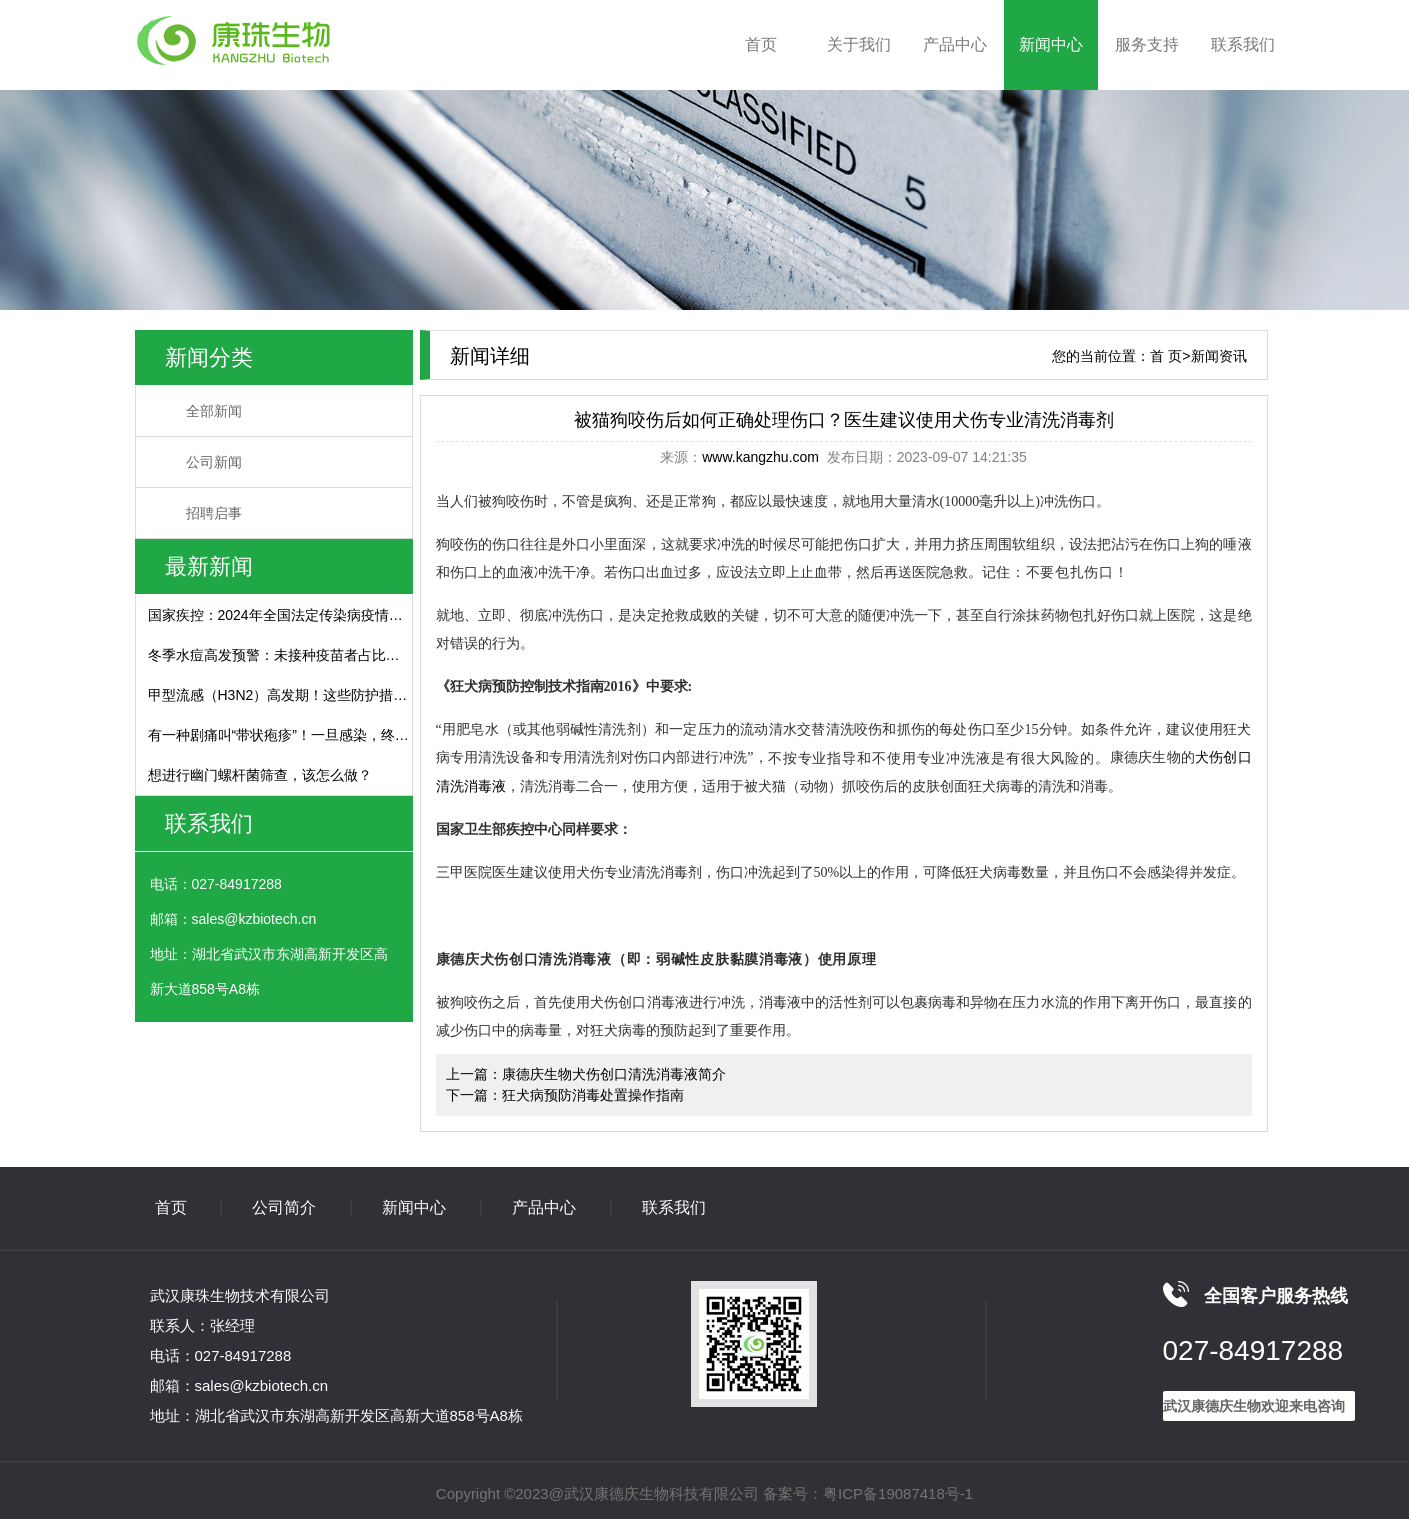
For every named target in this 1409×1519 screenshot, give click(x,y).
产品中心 (955, 44)
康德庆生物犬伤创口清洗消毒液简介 (614, 1074)
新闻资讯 (1219, 356)
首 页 (1166, 356)
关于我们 (859, 44)
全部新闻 (214, 411)
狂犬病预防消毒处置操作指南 (593, 1095)
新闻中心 (1051, 44)
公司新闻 (214, 462)
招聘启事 (214, 513)
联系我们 (1243, 44)
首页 (761, 44)
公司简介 (284, 1207)
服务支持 (1147, 44)
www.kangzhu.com (760, 457)
